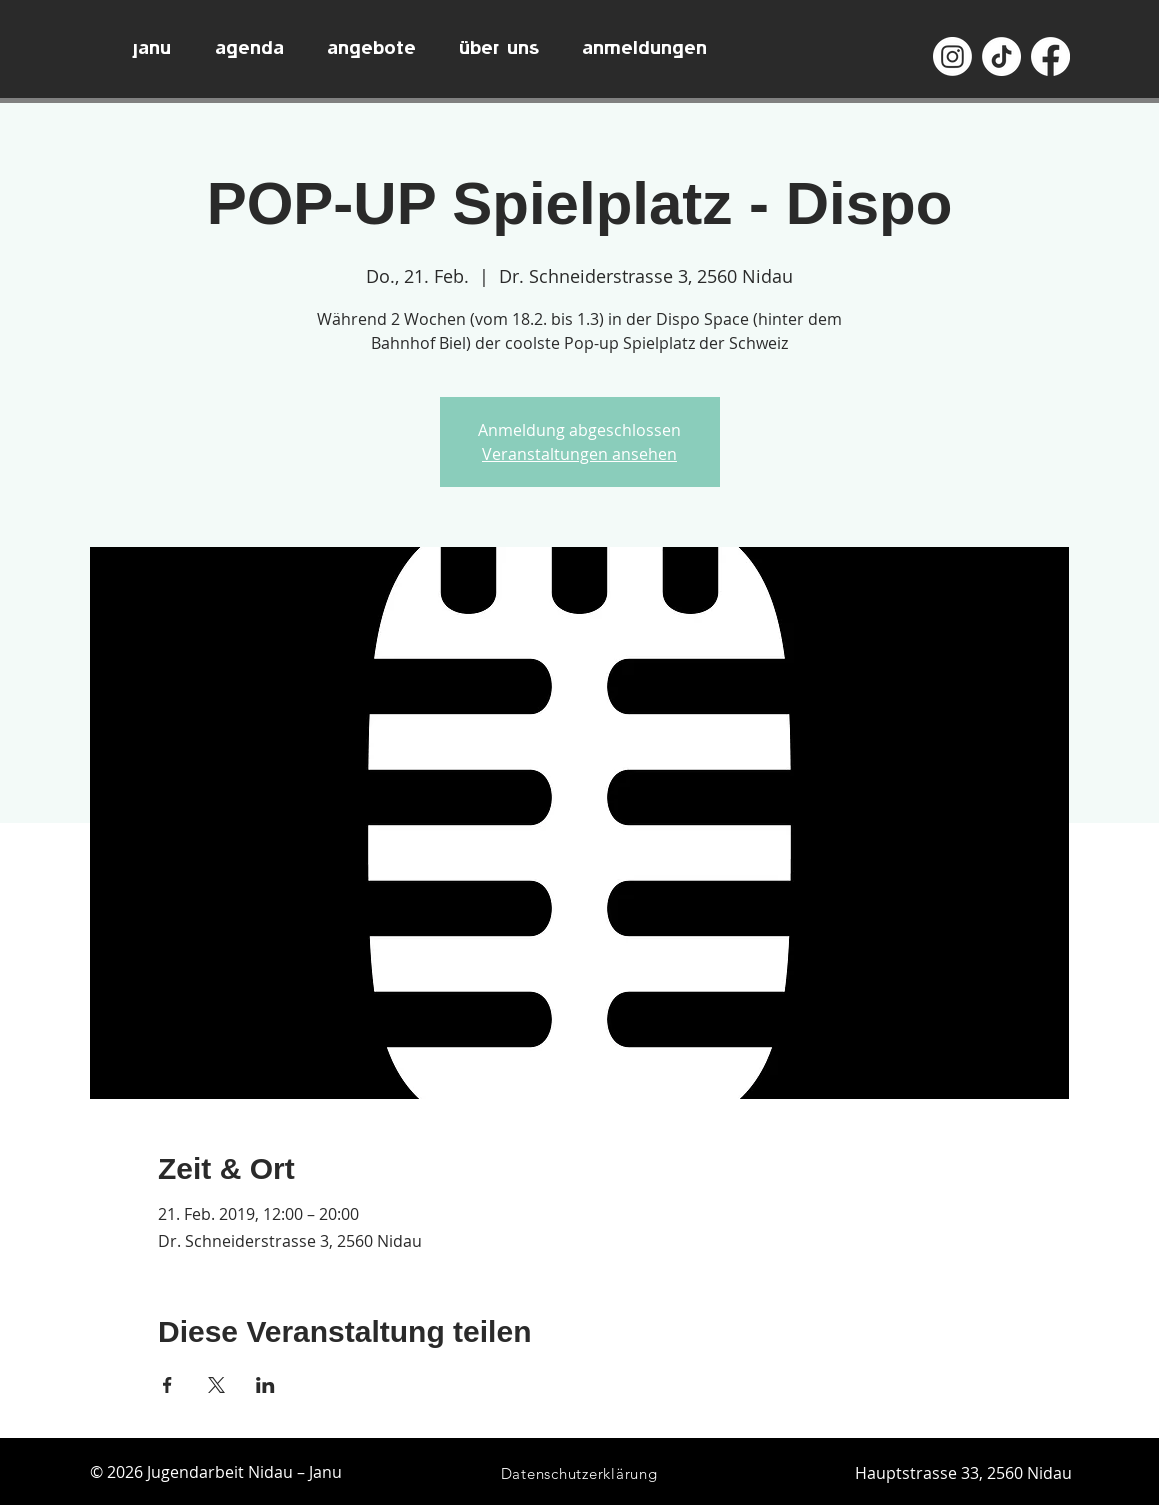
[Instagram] (952, 56)
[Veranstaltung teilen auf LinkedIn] (265, 1385)
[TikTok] (1001, 56)
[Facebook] (1050, 56)
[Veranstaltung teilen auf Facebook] (167, 1385)
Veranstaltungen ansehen (579, 454)
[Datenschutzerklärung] (579, 1473)
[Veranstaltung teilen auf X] (216, 1385)
